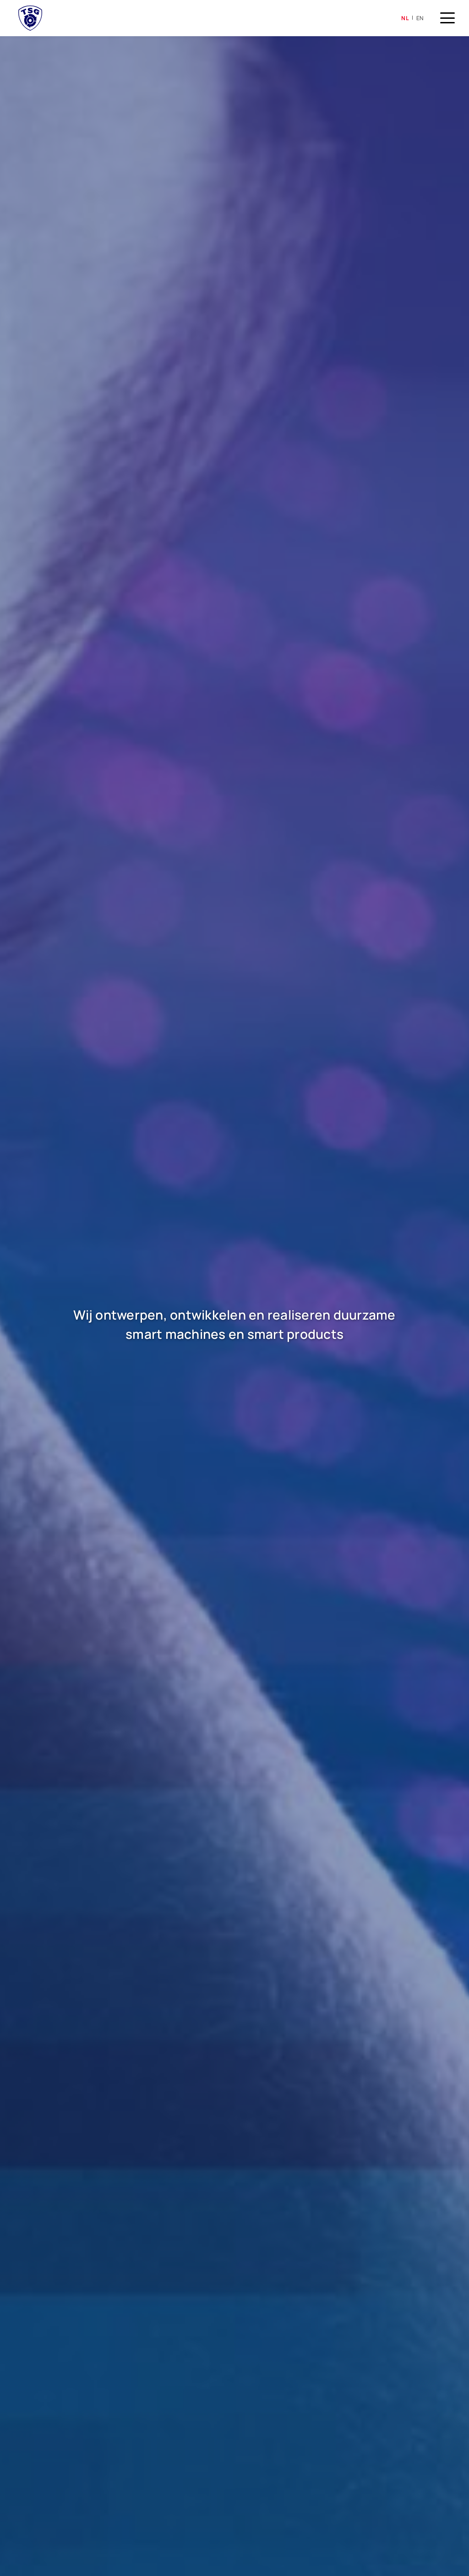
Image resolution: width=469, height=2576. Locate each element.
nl (405, 18)
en (420, 18)
